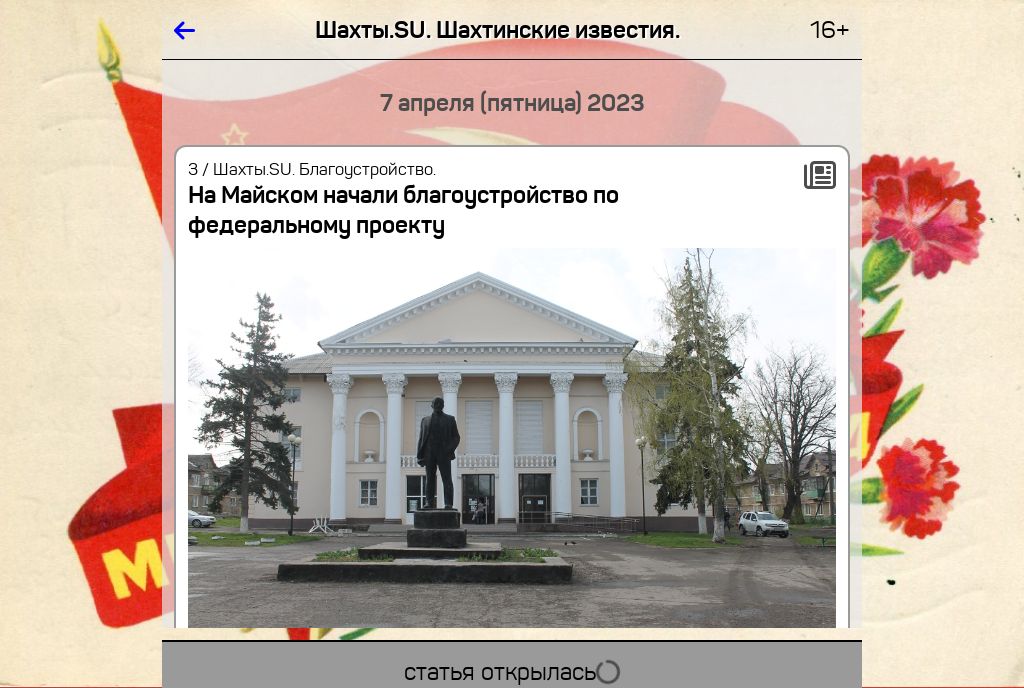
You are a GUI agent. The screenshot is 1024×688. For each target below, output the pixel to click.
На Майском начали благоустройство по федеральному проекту (403, 210)
